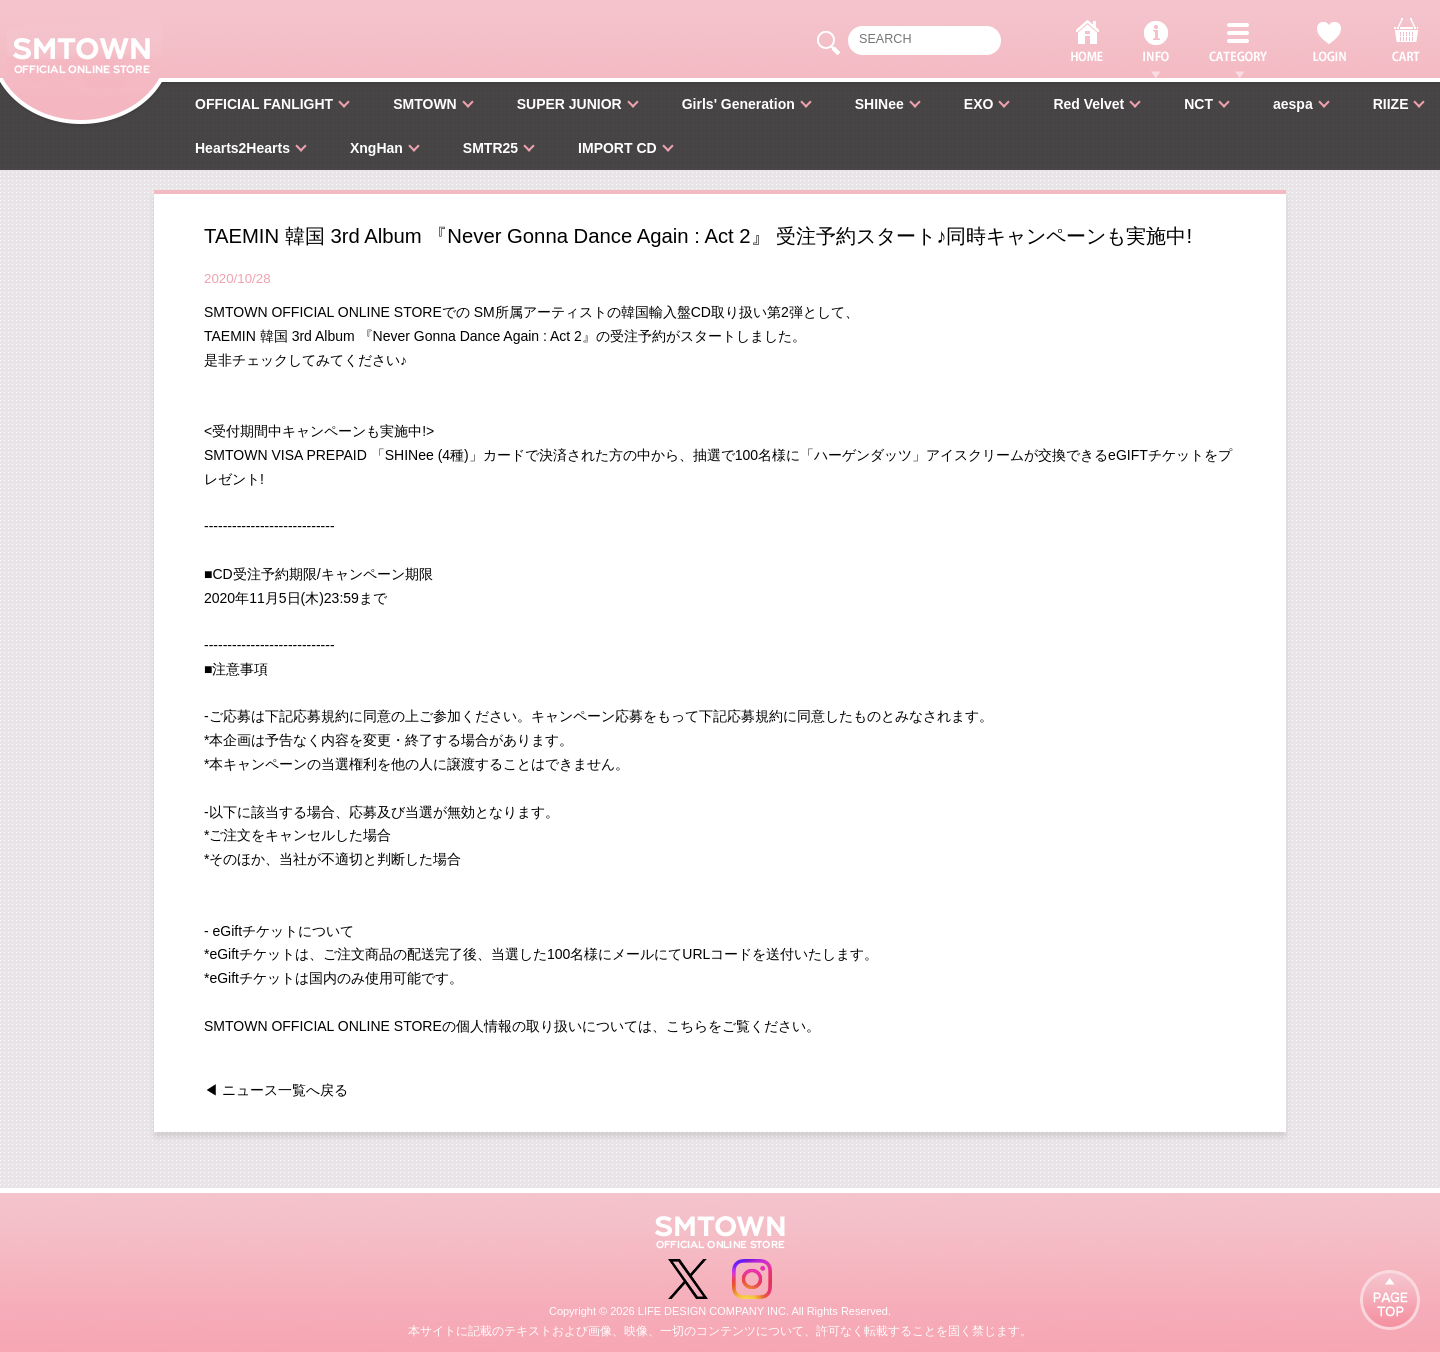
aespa (1293, 104)
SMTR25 (490, 148)
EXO (979, 104)
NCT (1198, 104)
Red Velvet (1088, 104)
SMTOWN (425, 104)
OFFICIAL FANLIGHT (264, 104)
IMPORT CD (617, 148)
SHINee (879, 104)
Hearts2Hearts (242, 148)
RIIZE (1391, 104)
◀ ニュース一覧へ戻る (276, 1090)
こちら (687, 1026)
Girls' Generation (738, 104)
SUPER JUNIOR (569, 104)
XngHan (376, 148)
